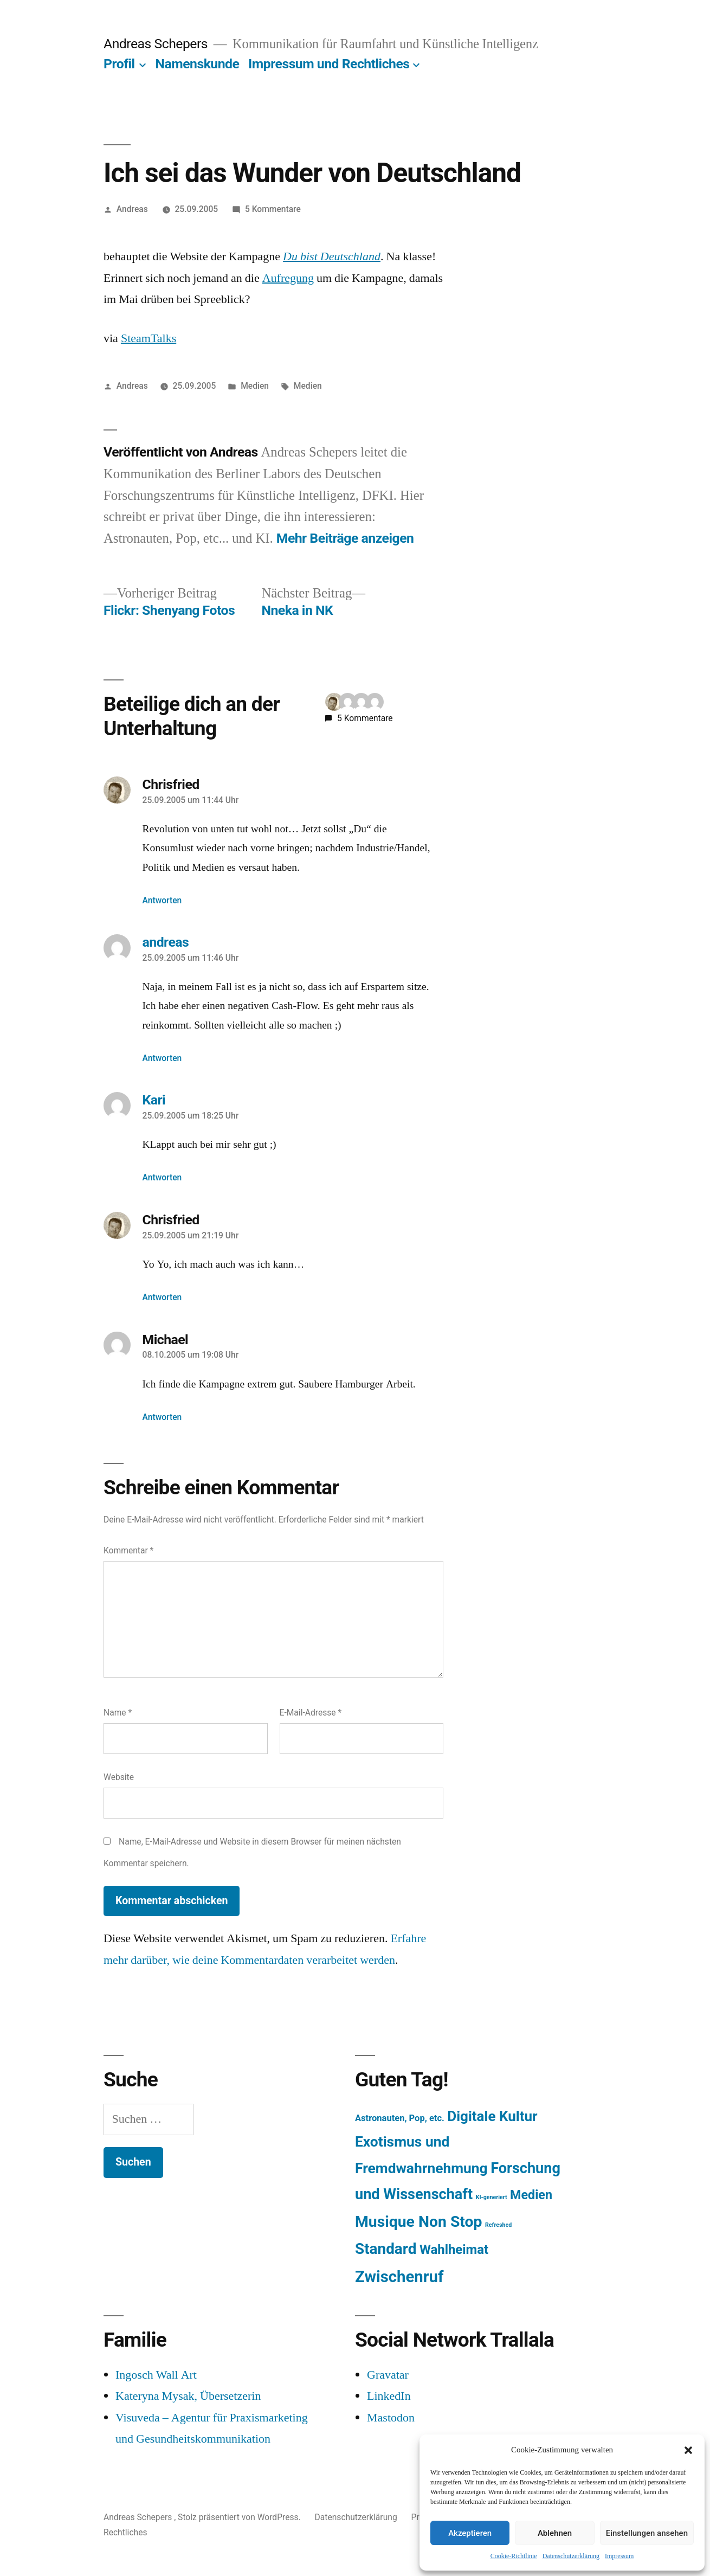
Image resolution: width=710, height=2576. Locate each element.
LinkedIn (389, 2396)
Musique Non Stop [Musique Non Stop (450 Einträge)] (418, 2222)
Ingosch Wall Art (156, 2374)
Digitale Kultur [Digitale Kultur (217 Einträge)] (492, 2116)
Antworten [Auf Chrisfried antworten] (162, 900)
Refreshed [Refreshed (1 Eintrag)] (498, 2224)
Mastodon (391, 2417)
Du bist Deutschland (331, 256)
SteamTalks (148, 338)
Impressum (619, 2556)
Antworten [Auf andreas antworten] (162, 1058)
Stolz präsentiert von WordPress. (240, 2517)
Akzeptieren (470, 2533)
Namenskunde (198, 64)
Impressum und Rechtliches (328, 64)
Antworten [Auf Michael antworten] (162, 1417)
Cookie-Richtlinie (513, 2556)
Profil (119, 64)
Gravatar (388, 2374)
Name (118, 1712)
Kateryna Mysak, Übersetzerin (188, 2396)
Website (119, 1777)
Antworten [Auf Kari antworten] (162, 1177)
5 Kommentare (273, 209)
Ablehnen (555, 2533)
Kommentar (128, 1550)
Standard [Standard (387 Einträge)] (385, 2249)
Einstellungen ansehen (647, 2533)
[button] (688, 2450)
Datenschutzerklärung (571, 2556)
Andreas (132, 209)
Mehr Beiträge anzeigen (345, 538)
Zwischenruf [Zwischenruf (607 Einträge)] (399, 2276)
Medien (255, 386)
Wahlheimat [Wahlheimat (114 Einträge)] (453, 2249)
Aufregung (288, 278)
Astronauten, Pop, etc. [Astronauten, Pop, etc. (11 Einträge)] (399, 2118)
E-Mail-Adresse (311, 1712)
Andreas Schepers (157, 44)
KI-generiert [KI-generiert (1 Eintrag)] (491, 2197)
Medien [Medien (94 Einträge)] (531, 2194)
